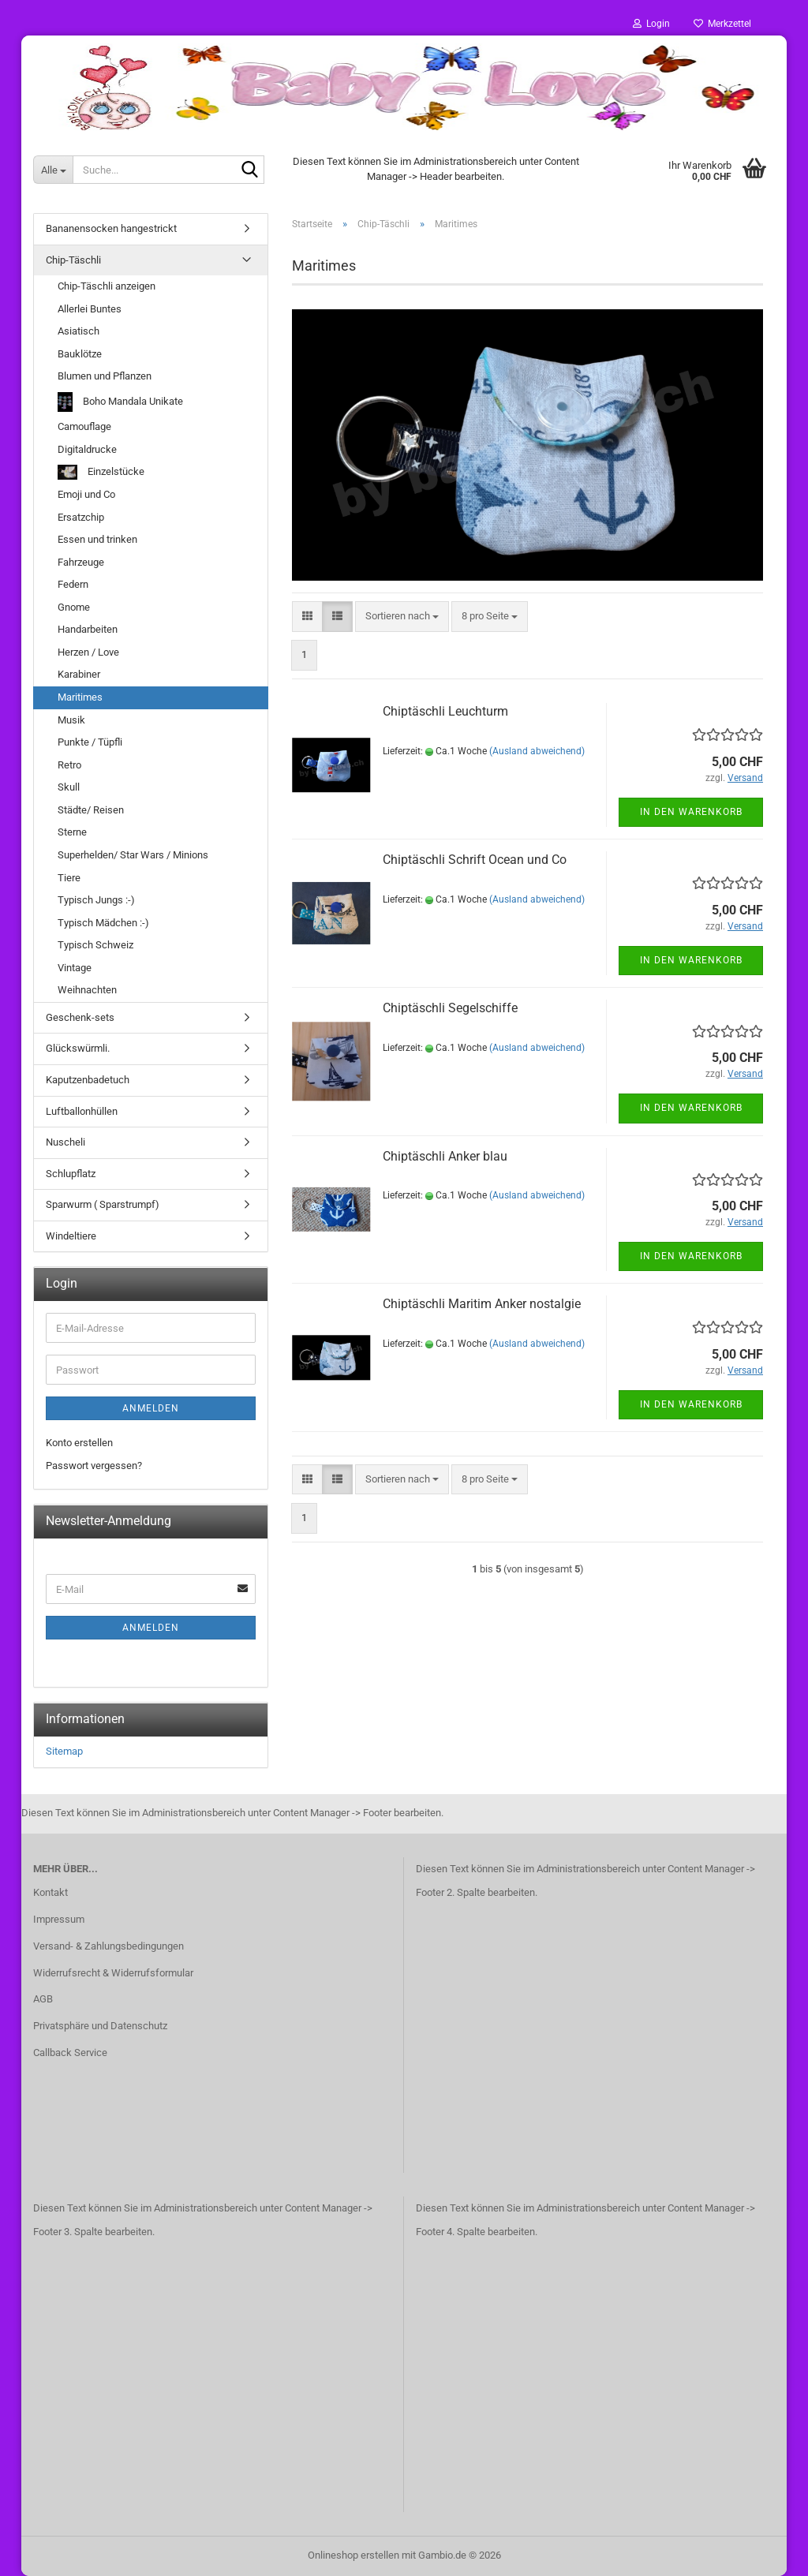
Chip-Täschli (73, 260)
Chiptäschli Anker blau (445, 1156)
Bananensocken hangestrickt (111, 228)
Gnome (74, 607)
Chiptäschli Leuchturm (445, 711)
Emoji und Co (86, 494)
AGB (43, 1999)
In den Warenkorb (691, 811)
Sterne (72, 832)
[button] (307, 616)
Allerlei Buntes (90, 309)
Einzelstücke (101, 472)
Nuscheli (65, 1142)
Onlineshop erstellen (353, 2555)
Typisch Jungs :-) (96, 900)
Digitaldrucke (87, 449)
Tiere (69, 878)
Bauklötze (80, 354)
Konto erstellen (79, 1443)
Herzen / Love (88, 652)
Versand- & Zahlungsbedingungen (108, 1946)
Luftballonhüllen (82, 1111)
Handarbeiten (88, 629)
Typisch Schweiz (95, 945)
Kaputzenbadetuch (87, 1080)
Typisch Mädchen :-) (103, 923)
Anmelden (150, 1408)
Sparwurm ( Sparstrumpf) (102, 1204)
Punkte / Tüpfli (90, 742)
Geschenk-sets (80, 1017)
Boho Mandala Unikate (120, 402)
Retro (69, 765)
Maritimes (80, 697)
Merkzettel (722, 23)
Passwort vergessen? (94, 1465)
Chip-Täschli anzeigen (106, 286)
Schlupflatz (70, 1174)
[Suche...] (53, 169)
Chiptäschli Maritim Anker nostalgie (482, 1303)
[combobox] (402, 616)
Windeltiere (71, 1236)
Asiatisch (78, 331)
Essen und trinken (97, 539)
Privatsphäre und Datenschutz (100, 2026)
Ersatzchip (81, 517)
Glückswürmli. (78, 1048)
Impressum (58, 1919)
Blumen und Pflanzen (105, 376)
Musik (71, 720)
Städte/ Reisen (91, 810)
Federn (73, 584)
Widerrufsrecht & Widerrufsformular (113, 1973)
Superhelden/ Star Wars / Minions (133, 855)
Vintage (75, 968)
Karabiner (79, 674)
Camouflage (84, 426)
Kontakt (50, 1892)
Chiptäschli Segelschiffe (450, 1007)
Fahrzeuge (81, 562)
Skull (69, 787)
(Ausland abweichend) (537, 751)
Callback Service (70, 2052)
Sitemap (64, 1751)
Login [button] (651, 23)
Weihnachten (87, 990)
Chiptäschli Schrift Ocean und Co (475, 859)
